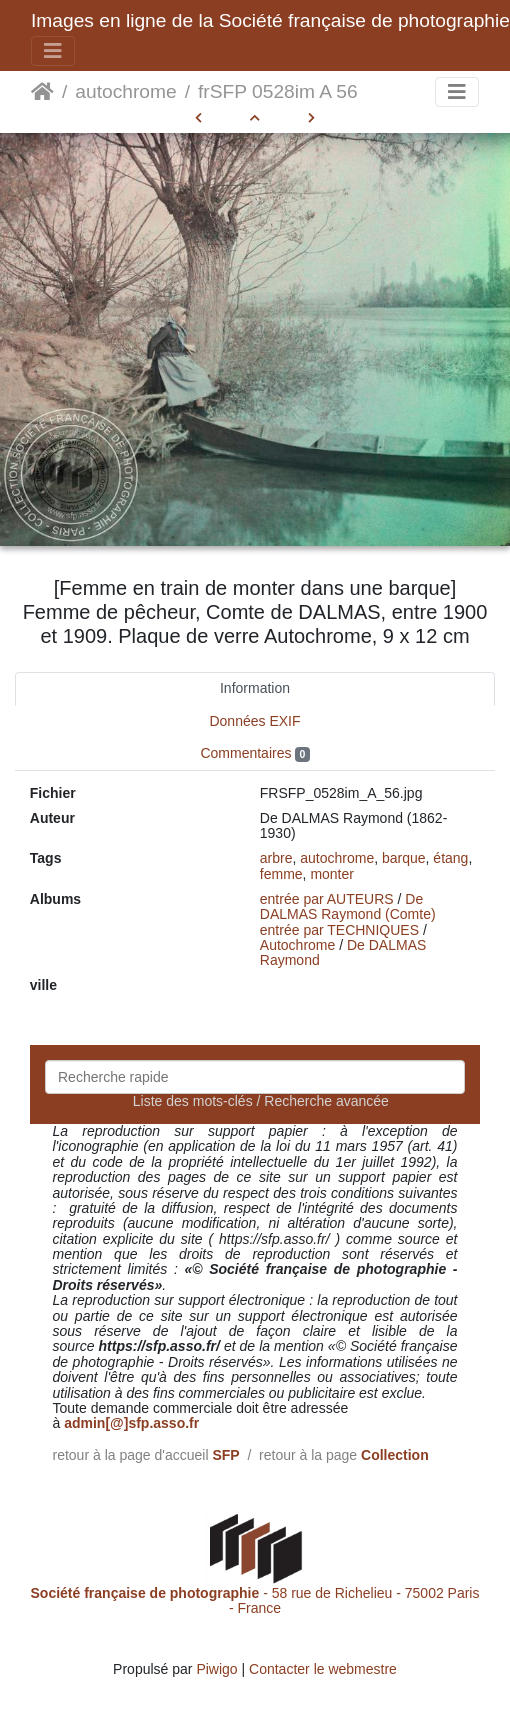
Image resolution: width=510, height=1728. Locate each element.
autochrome (125, 91)
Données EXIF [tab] (254, 721)
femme (281, 874)
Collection (395, 1455)
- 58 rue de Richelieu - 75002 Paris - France (255, 1600)
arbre (276, 858)
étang (450, 858)
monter (332, 874)
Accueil (42, 92)
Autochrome (297, 945)
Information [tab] (255, 688)
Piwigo (216, 1669)
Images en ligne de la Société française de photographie (270, 20)
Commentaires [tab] (254, 753)
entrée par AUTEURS (327, 899)
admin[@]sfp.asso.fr (131, 1423)
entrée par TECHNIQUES (339, 930)
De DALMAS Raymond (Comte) (348, 906)
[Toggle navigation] (53, 51)
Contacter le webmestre (323, 1669)
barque (404, 858)
